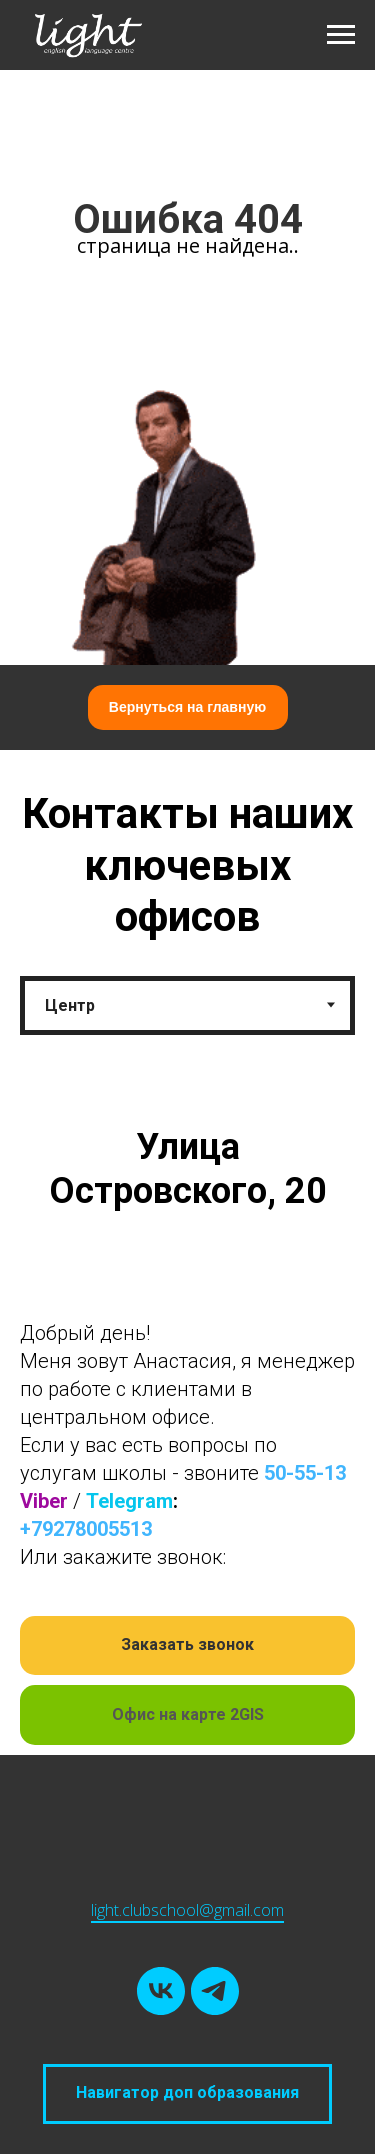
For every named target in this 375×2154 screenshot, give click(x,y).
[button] (187, 1646)
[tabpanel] (187, 1425)
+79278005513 (86, 1529)
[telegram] (215, 1991)
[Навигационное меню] (341, 35)
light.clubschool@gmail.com (187, 1910)
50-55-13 (305, 1473)
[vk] (161, 1991)
